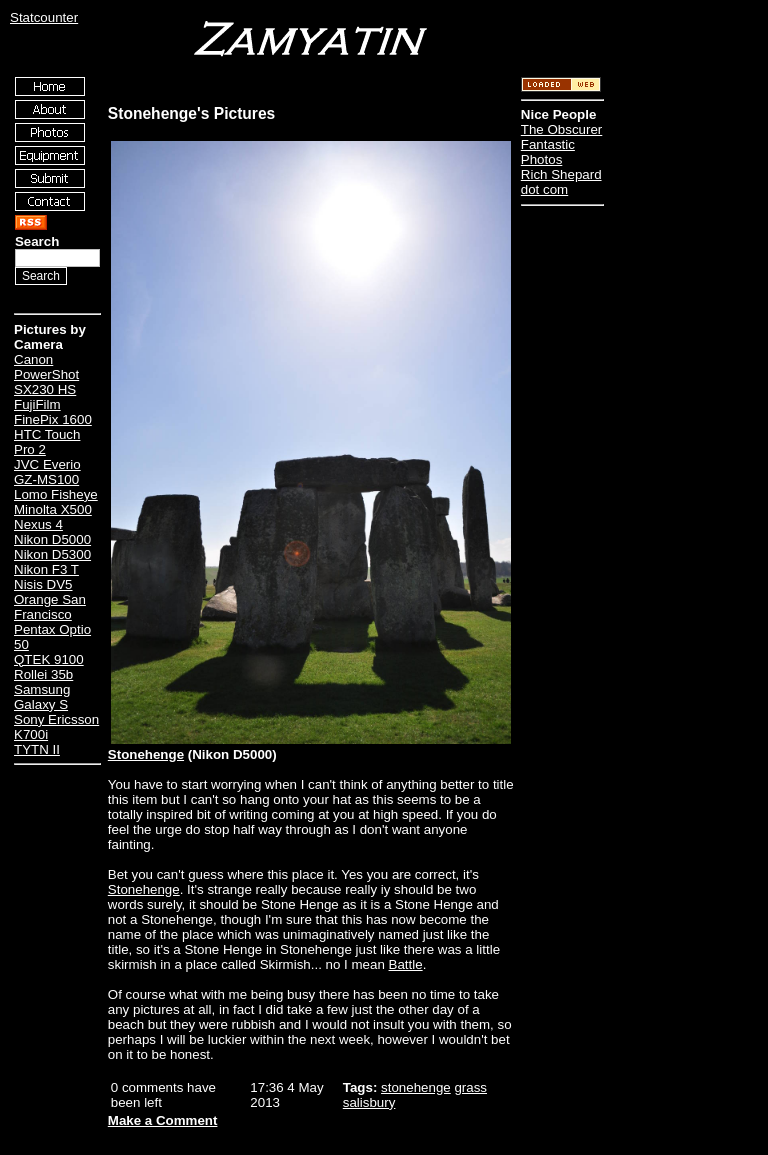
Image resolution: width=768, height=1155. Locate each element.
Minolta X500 (53, 509)
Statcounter (44, 17)
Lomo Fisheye (56, 494)
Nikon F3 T (46, 569)
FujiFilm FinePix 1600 (53, 412)
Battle (406, 964)
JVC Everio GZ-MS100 (47, 472)
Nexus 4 (38, 524)
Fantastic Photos (548, 152)
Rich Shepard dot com (561, 182)
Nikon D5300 (52, 554)
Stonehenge (146, 754)
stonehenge (416, 1087)
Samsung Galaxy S (42, 697)
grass (470, 1087)
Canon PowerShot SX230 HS (46, 374)
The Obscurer (561, 129)
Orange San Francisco (50, 607)
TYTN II (37, 749)
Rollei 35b (43, 674)
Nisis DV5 (43, 584)
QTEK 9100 (49, 659)
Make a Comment (163, 1120)
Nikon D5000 (52, 539)
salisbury (369, 1102)
